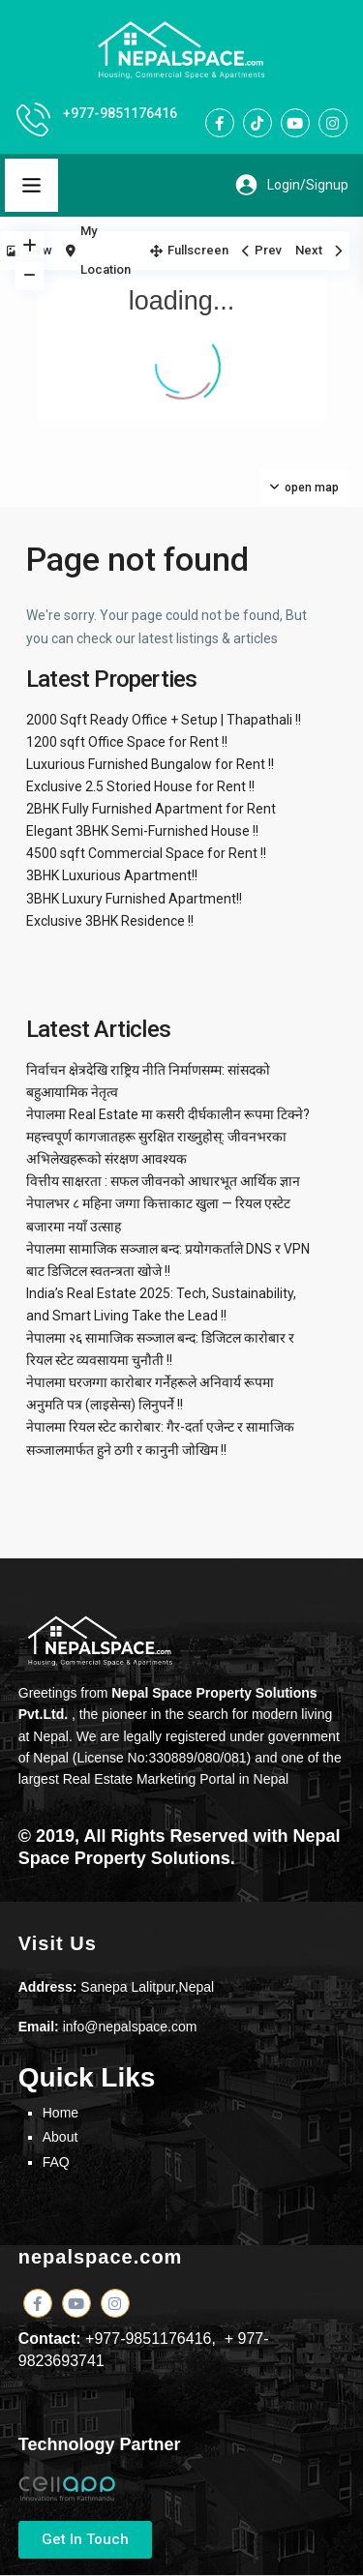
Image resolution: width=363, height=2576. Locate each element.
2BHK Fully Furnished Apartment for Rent (151, 808)
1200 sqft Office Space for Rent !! (126, 742)
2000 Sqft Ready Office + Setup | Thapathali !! (163, 719)
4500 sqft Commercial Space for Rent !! (146, 853)
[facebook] (219, 122)
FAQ (56, 2162)
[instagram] (333, 122)
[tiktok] (257, 122)
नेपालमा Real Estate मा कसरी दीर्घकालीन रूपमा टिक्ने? (168, 1114)
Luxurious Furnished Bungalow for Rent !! (150, 764)
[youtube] (295, 122)
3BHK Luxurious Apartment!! (111, 875)
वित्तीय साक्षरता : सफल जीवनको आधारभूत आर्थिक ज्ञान (163, 1181)
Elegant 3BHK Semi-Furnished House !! (142, 831)
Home (60, 2112)
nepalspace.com (100, 2256)
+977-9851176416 (120, 113)
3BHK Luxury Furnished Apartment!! (134, 898)
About (60, 2137)
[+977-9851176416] (33, 119)
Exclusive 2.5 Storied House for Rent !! (140, 786)
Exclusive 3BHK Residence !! (110, 921)
